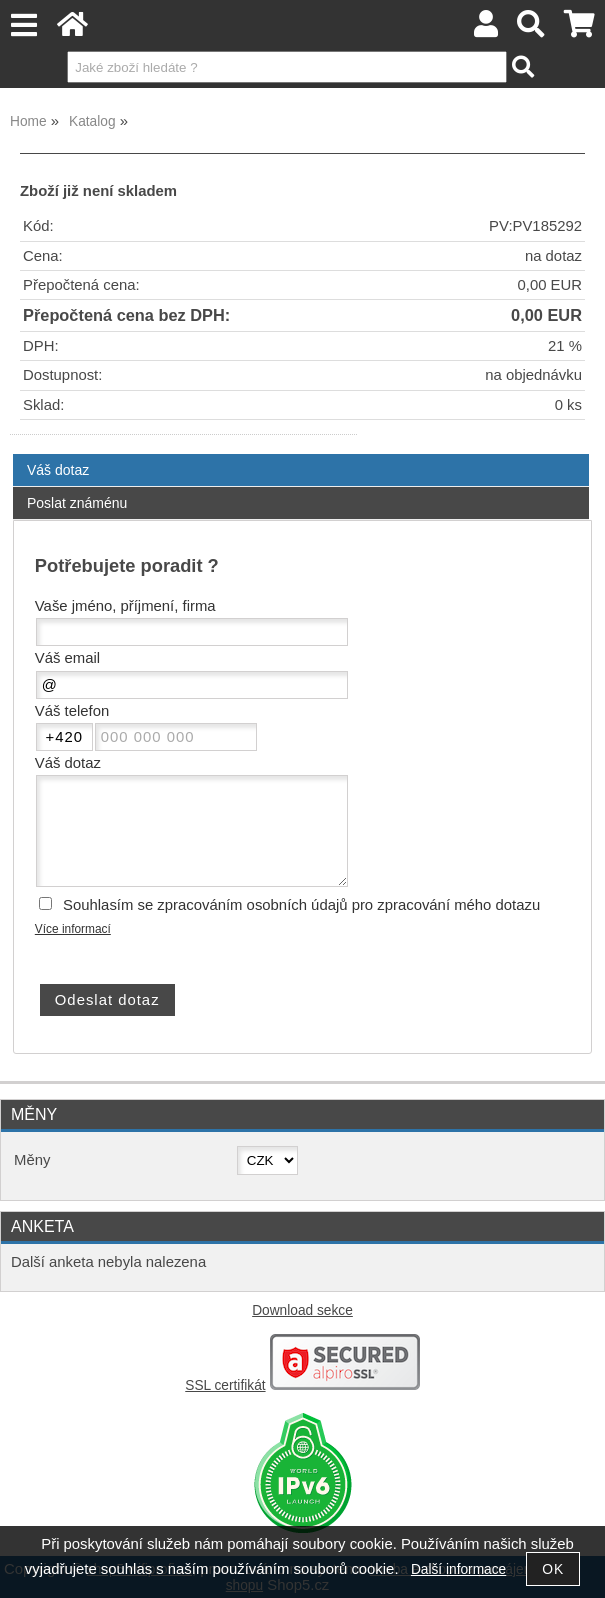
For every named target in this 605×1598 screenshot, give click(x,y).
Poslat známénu (77, 503)
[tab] (301, 454)
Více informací (73, 929)
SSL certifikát (225, 1385)
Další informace (458, 1569)
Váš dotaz (58, 470)
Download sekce (302, 1310)
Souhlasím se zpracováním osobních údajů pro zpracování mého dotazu (301, 905)
